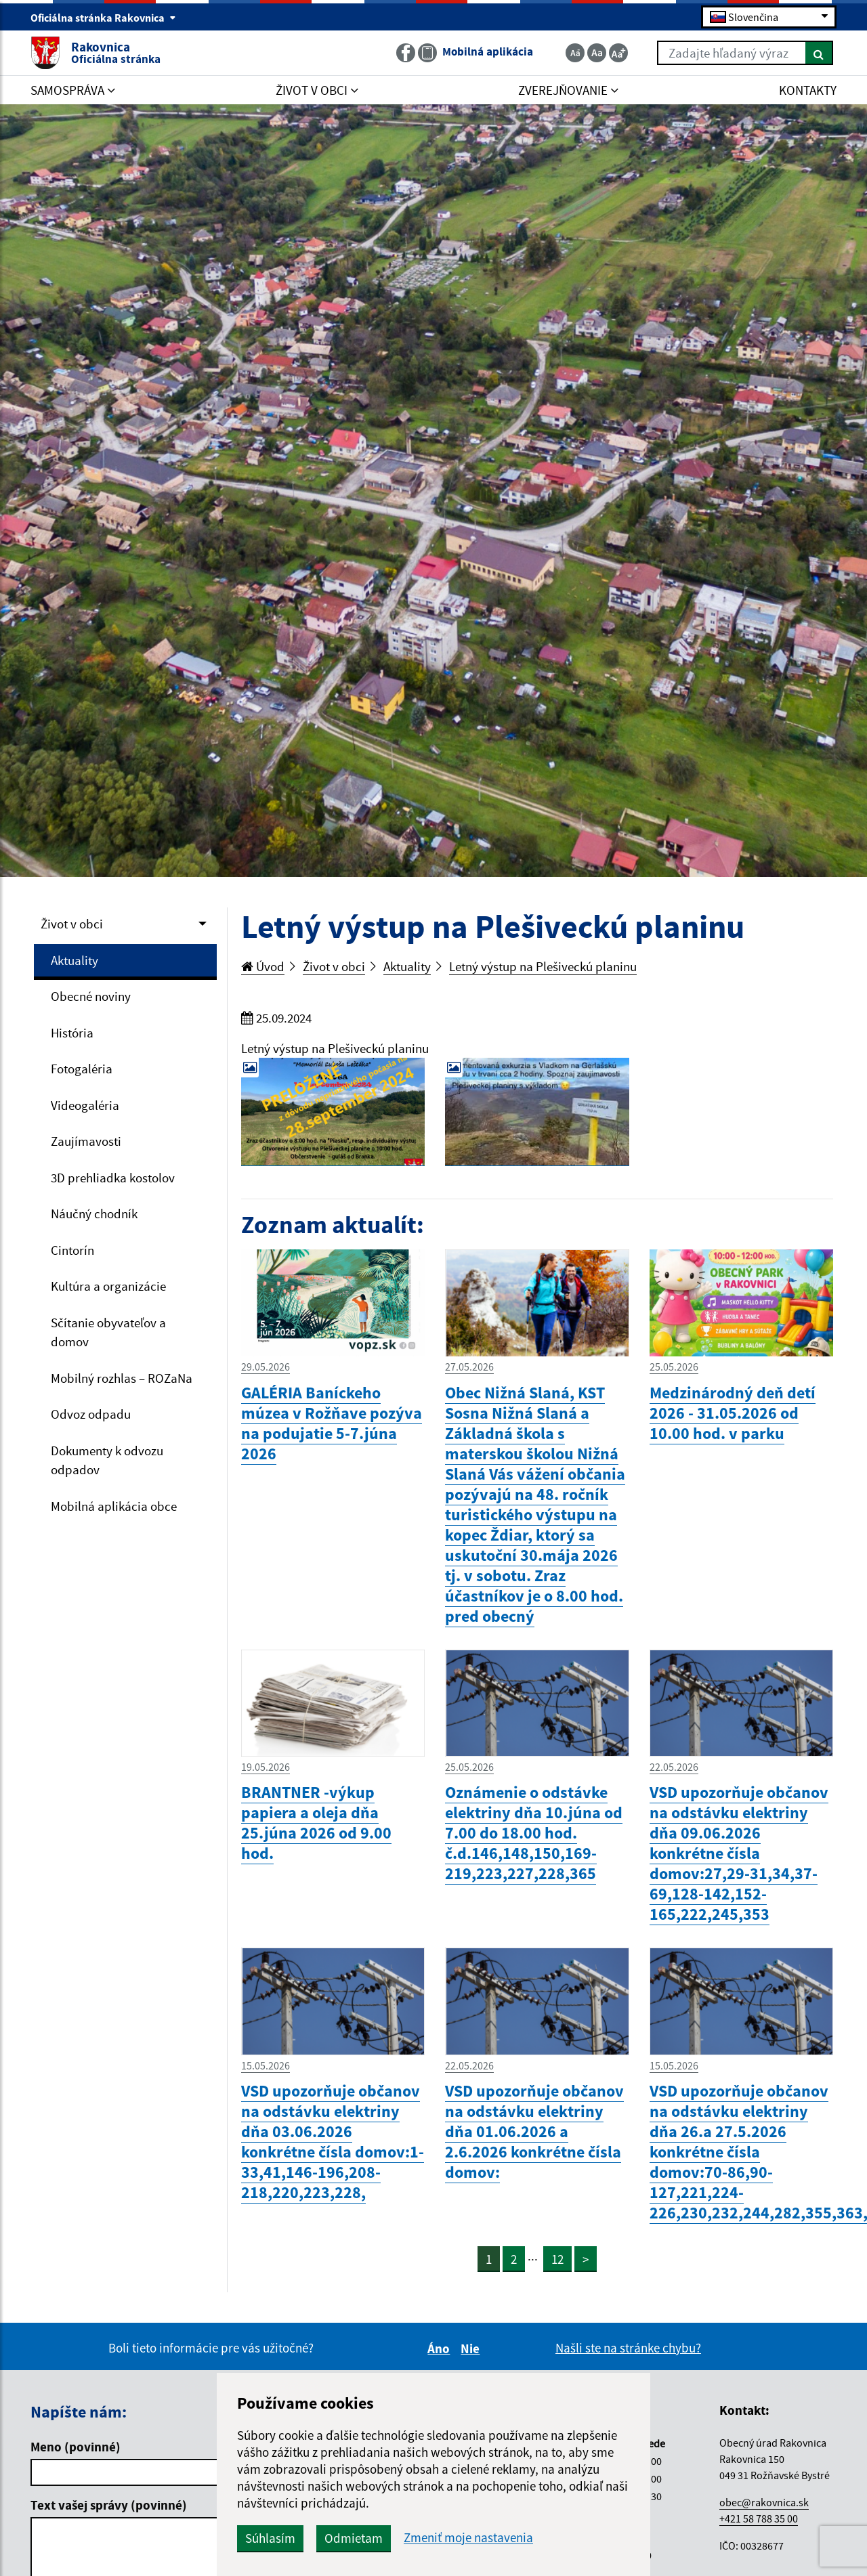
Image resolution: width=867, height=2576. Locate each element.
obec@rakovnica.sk (764, 2502)
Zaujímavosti (86, 1141)
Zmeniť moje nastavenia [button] (468, 2537)
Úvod (262, 966)
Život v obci (72, 924)
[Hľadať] (819, 53)
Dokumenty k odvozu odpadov (107, 1460)
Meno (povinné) (75, 2447)
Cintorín (72, 1250)
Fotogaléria (81, 1068)
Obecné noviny (91, 996)
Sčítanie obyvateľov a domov (108, 1332)
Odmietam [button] (353, 2538)
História (72, 1033)
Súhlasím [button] (270, 2538)
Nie (472, 2348)
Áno (440, 2348)
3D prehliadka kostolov (113, 1177)
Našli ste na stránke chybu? (628, 2348)
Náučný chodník (94, 1213)
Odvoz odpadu (91, 1414)
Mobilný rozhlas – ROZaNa (121, 1378)
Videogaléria (85, 1105)
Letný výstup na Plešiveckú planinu (543, 966)
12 (557, 2259)
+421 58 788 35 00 (758, 2518)
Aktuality (74, 960)
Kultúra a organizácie (108, 1286)
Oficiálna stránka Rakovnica (103, 17)
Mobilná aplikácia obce (114, 1506)
